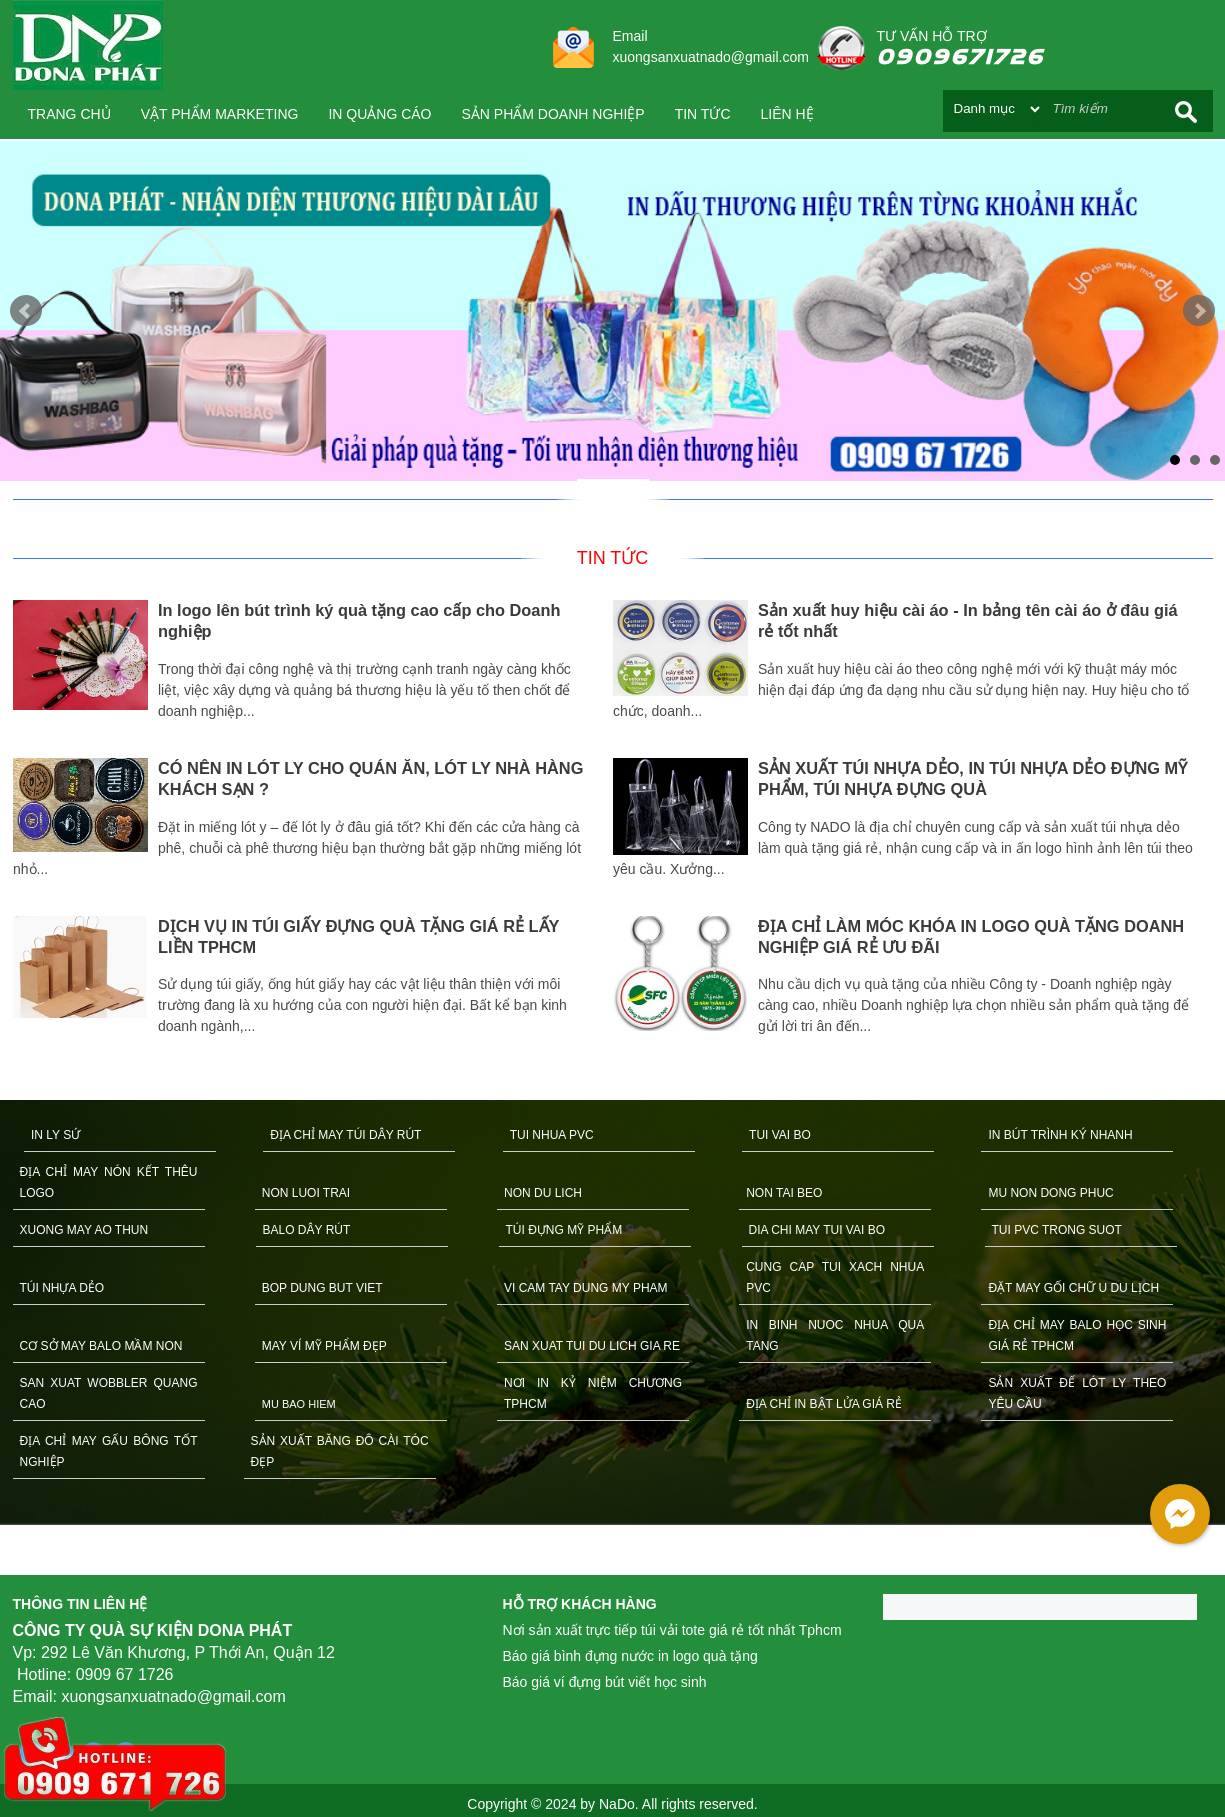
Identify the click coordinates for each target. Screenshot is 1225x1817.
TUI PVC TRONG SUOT (1057, 1230)
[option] (313, 820)
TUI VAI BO (780, 1135)
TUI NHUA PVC (552, 1135)
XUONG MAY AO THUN (84, 1230)
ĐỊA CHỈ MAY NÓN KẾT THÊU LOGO (109, 1182)
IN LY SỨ (55, 1135)
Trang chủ (69, 114)
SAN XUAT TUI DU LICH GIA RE (592, 1346)
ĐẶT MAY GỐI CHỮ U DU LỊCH (1073, 1288)
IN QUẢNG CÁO (379, 114)
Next (1199, 311)
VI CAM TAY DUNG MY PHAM (586, 1288)
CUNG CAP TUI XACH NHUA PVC (835, 1277)
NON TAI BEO (784, 1193)
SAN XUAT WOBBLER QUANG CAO (109, 1393)
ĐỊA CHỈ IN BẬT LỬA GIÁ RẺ (824, 1404)
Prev (26, 311)
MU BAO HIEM (299, 1404)
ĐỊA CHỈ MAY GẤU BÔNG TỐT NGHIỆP (109, 1451)
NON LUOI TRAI (306, 1193)
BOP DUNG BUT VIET (322, 1288)
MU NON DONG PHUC (1050, 1193)
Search (1186, 111)
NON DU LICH (543, 1193)
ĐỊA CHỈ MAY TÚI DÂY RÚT (345, 1135)
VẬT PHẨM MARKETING (220, 114)
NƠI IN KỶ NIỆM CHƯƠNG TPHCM (593, 1393)
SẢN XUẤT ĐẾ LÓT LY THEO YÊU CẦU (1077, 1393)
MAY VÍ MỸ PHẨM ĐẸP (324, 1346)
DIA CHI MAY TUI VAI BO (817, 1230)
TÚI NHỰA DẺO (62, 1288)
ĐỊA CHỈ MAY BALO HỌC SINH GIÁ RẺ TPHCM (1077, 1335)
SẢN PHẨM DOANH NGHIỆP (553, 114)
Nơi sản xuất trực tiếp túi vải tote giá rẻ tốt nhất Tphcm (672, 1630)
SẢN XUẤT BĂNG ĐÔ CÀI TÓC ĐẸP (340, 1451)
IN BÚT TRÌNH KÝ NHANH (1060, 1135)
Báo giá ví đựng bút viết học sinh (605, 1682)
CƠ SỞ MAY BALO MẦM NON (101, 1346)
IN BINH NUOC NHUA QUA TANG (835, 1335)
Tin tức (703, 114)
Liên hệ (787, 114)
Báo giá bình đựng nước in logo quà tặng (630, 1656)
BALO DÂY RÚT (307, 1230)
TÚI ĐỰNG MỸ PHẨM (564, 1230)
